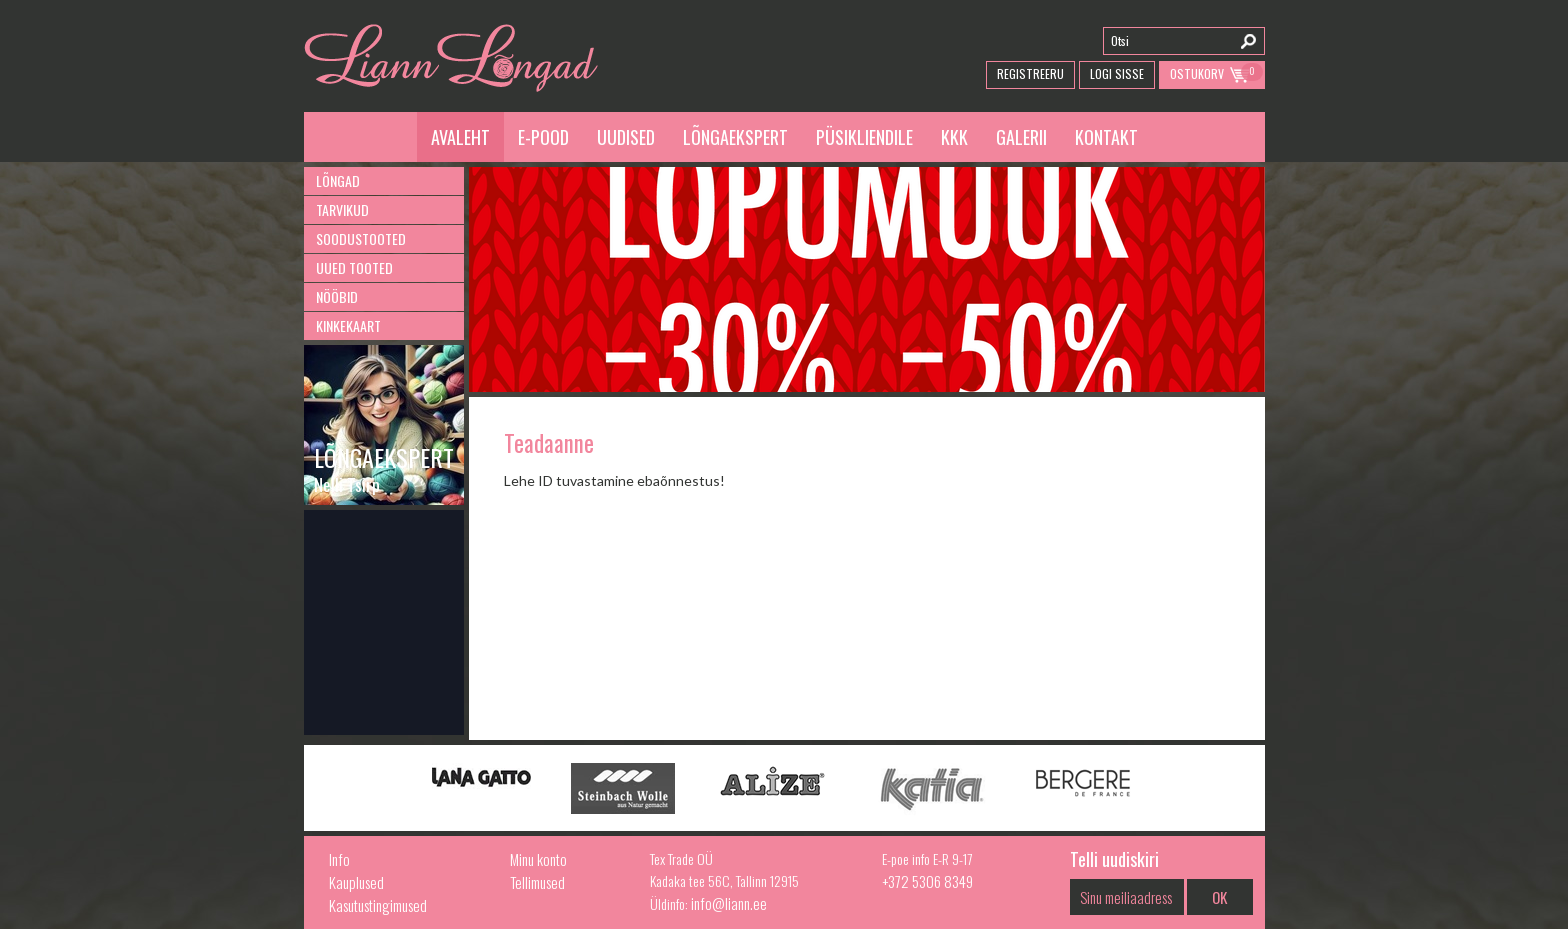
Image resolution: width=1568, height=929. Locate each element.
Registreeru (1030, 73)
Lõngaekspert (735, 137)
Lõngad (338, 180)
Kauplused (356, 882)
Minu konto (538, 859)
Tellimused (537, 882)
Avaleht (460, 137)
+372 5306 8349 (927, 881)
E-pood (543, 137)
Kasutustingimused (378, 905)
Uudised (626, 137)
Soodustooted (361, 238)
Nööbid (337, 296)
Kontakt (1106, 137)
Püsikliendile (864, 137)
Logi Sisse (1117, 73)
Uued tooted (354, 267)
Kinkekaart (348, 325)
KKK (954, 137)
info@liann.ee (729, 903)
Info (339, 859)
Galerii (1021, 137)
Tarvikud (342, 209)
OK (1219, 897)
